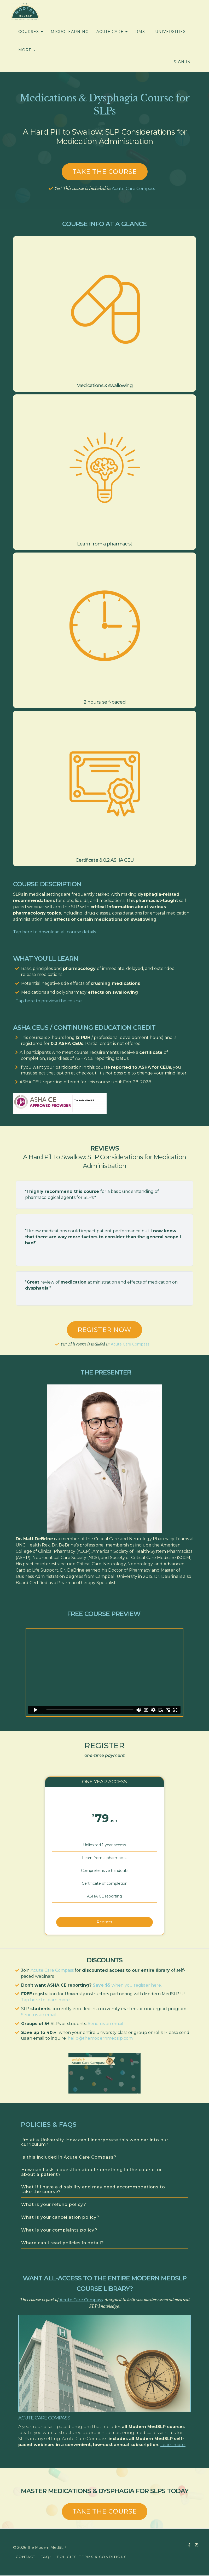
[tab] (104, 2143)
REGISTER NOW (104, 1329)
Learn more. (172, 2445)
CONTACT (25, 2557)
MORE (27, 50)
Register (104, 1921)
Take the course (104, 171)
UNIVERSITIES (170, 31)
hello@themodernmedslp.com (100, 2038)
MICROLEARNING (70, 31)
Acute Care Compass (133, 188)
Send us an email (38, 2015)
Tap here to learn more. (46, 2000)
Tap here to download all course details (54, 931)
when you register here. (137, 1985)
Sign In (182, 62)
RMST (141, 31)
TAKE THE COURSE (104, 2512)
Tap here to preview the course (49, 1000)
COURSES (30, 31)
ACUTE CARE (111, 31)
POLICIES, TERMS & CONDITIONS (92, 2557)
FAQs (45, 2557)
